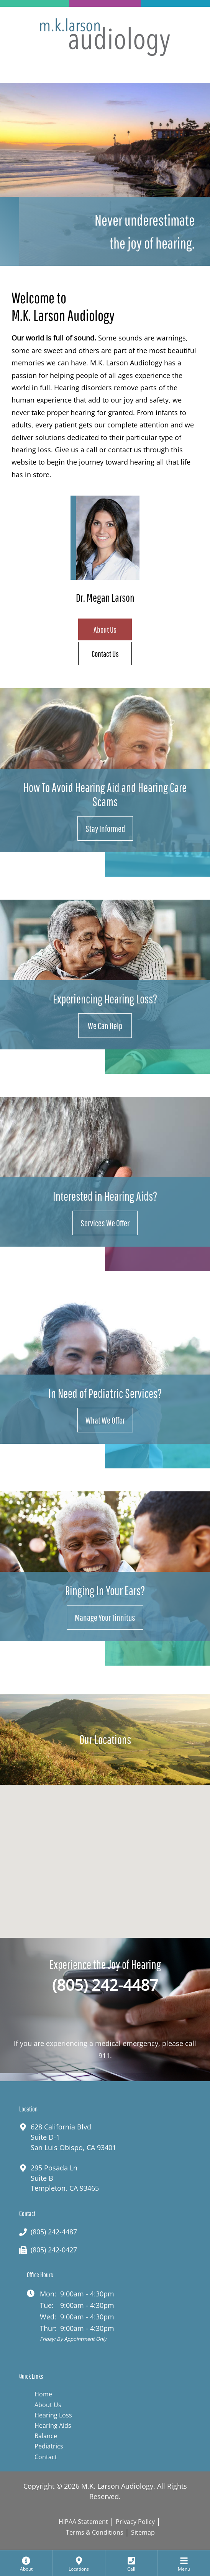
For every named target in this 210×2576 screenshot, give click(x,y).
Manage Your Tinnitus (105, 1617)
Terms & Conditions (94, 2532)
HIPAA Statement (83, 2521)
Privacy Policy (135, 2521)
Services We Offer (105, 1223)
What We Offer (105, 1420)
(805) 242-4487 (105, 1984)
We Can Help (105, 1025)
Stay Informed (105, 828)
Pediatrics (48, 2446)
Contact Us (105, 653)
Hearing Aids (52, 2425)
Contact (45, 2457)
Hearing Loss (53, 2415)
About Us (105, 629)
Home (43, 2394)
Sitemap (143, 2532)
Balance (45, 2436)
